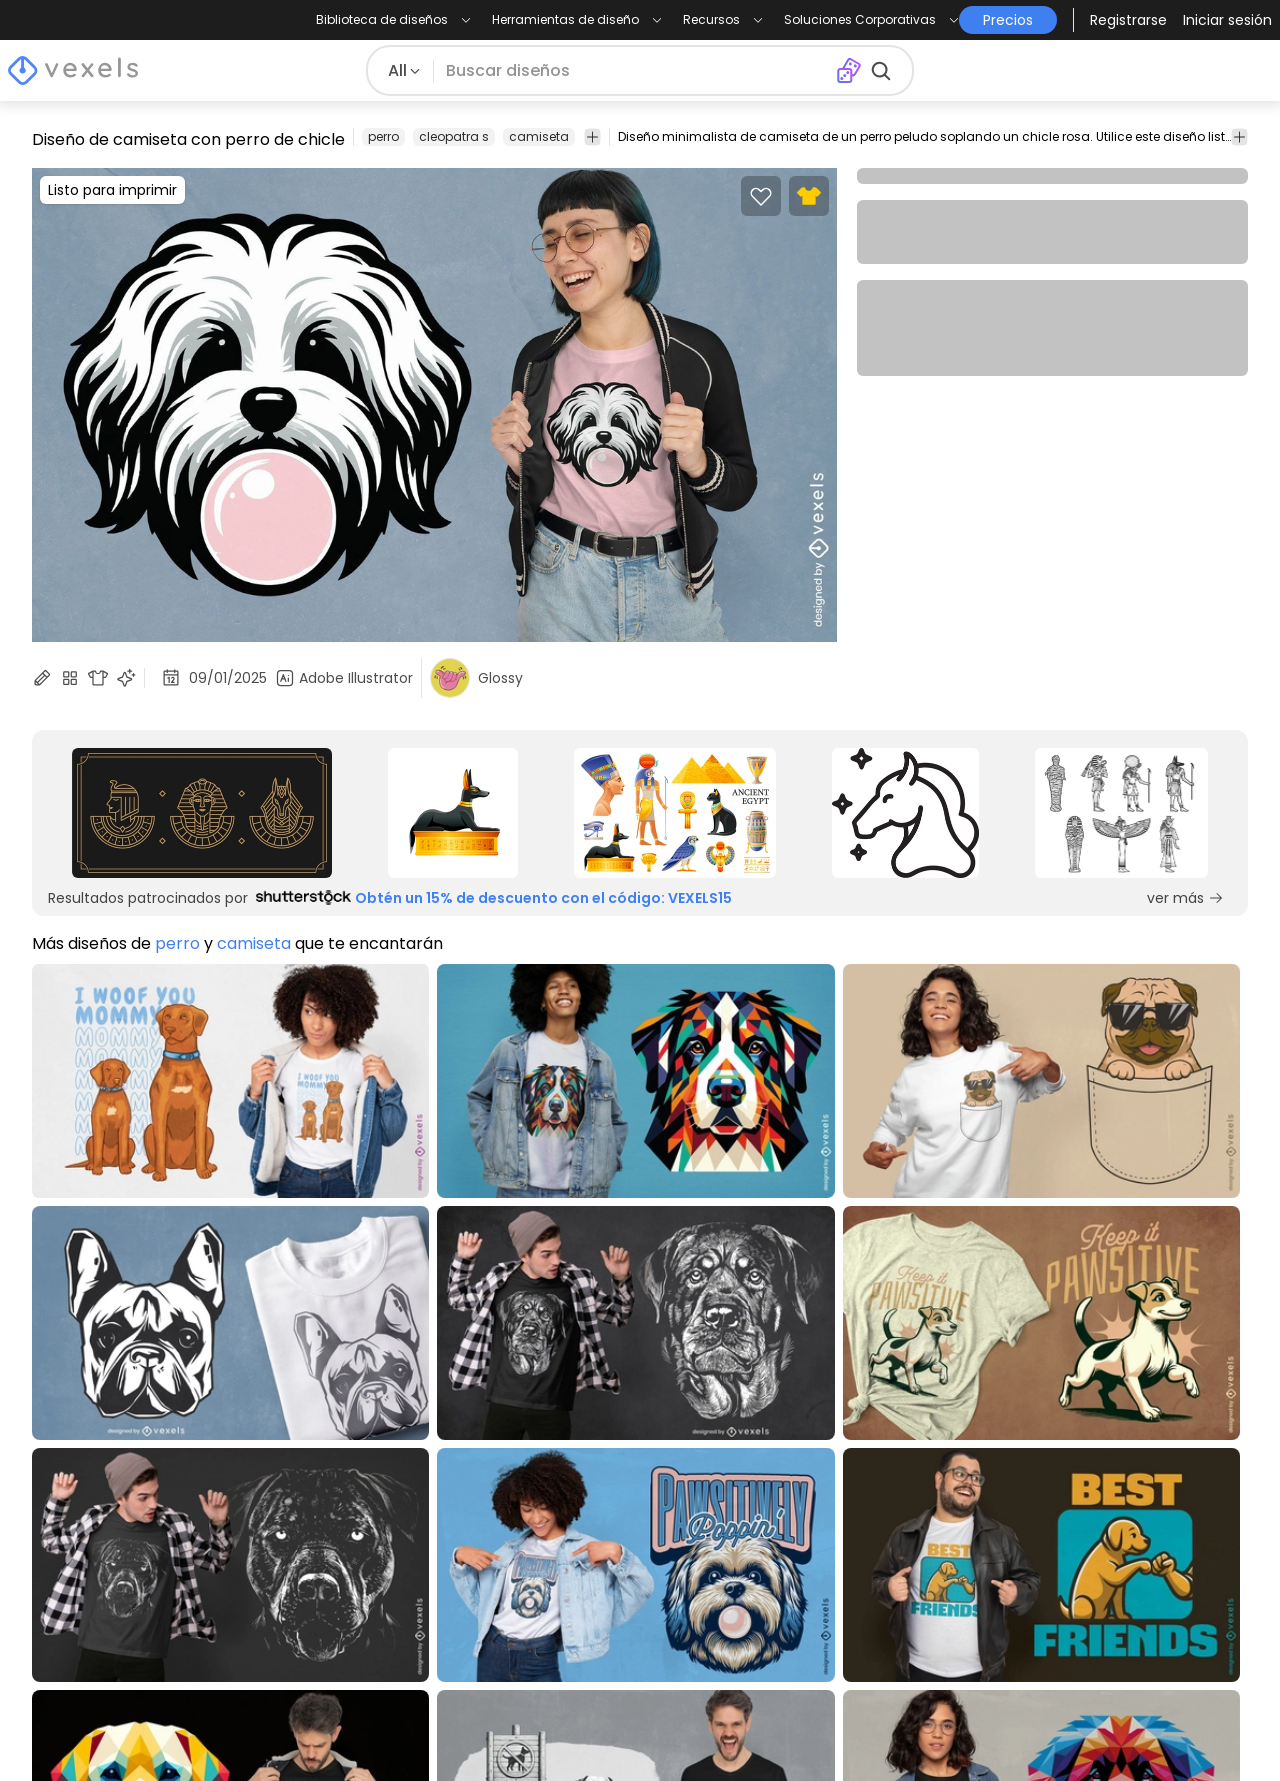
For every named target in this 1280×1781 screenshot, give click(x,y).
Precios (303, 1459)
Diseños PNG (80, 1515)
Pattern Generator (833, 1627)
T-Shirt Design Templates (129, 1543)
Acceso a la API (577, 1543)
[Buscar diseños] (635, 71)
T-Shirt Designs (89, 1487)
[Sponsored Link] (202, 813)
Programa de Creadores (613, 1459)
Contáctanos (571, 1571)
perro (383, 136)
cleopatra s (454, 136)
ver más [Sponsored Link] (1185, 898)
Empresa (552, 1515)
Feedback (556, 1599)
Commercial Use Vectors (128, 1571)
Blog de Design (90, 1459)
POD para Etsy (87, 1627)
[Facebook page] (1136, 1729)
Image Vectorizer (828, 1543)
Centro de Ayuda (342, 1543)
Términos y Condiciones (368, 1487)
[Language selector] (1126, 1493)
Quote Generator (829, 1599)
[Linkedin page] (1235, 1729)
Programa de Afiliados (604, 1487)
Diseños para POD (102, 1599)
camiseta (539, 136)
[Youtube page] (1202, 1729)
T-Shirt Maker (812, 1571)
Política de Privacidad (359, 1515)
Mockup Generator (835, 1515)
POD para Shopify (101, 1655)
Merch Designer (822, 1459)
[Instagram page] (1103, 1729)
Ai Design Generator (839, 1487)
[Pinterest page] (1169, 1729)
